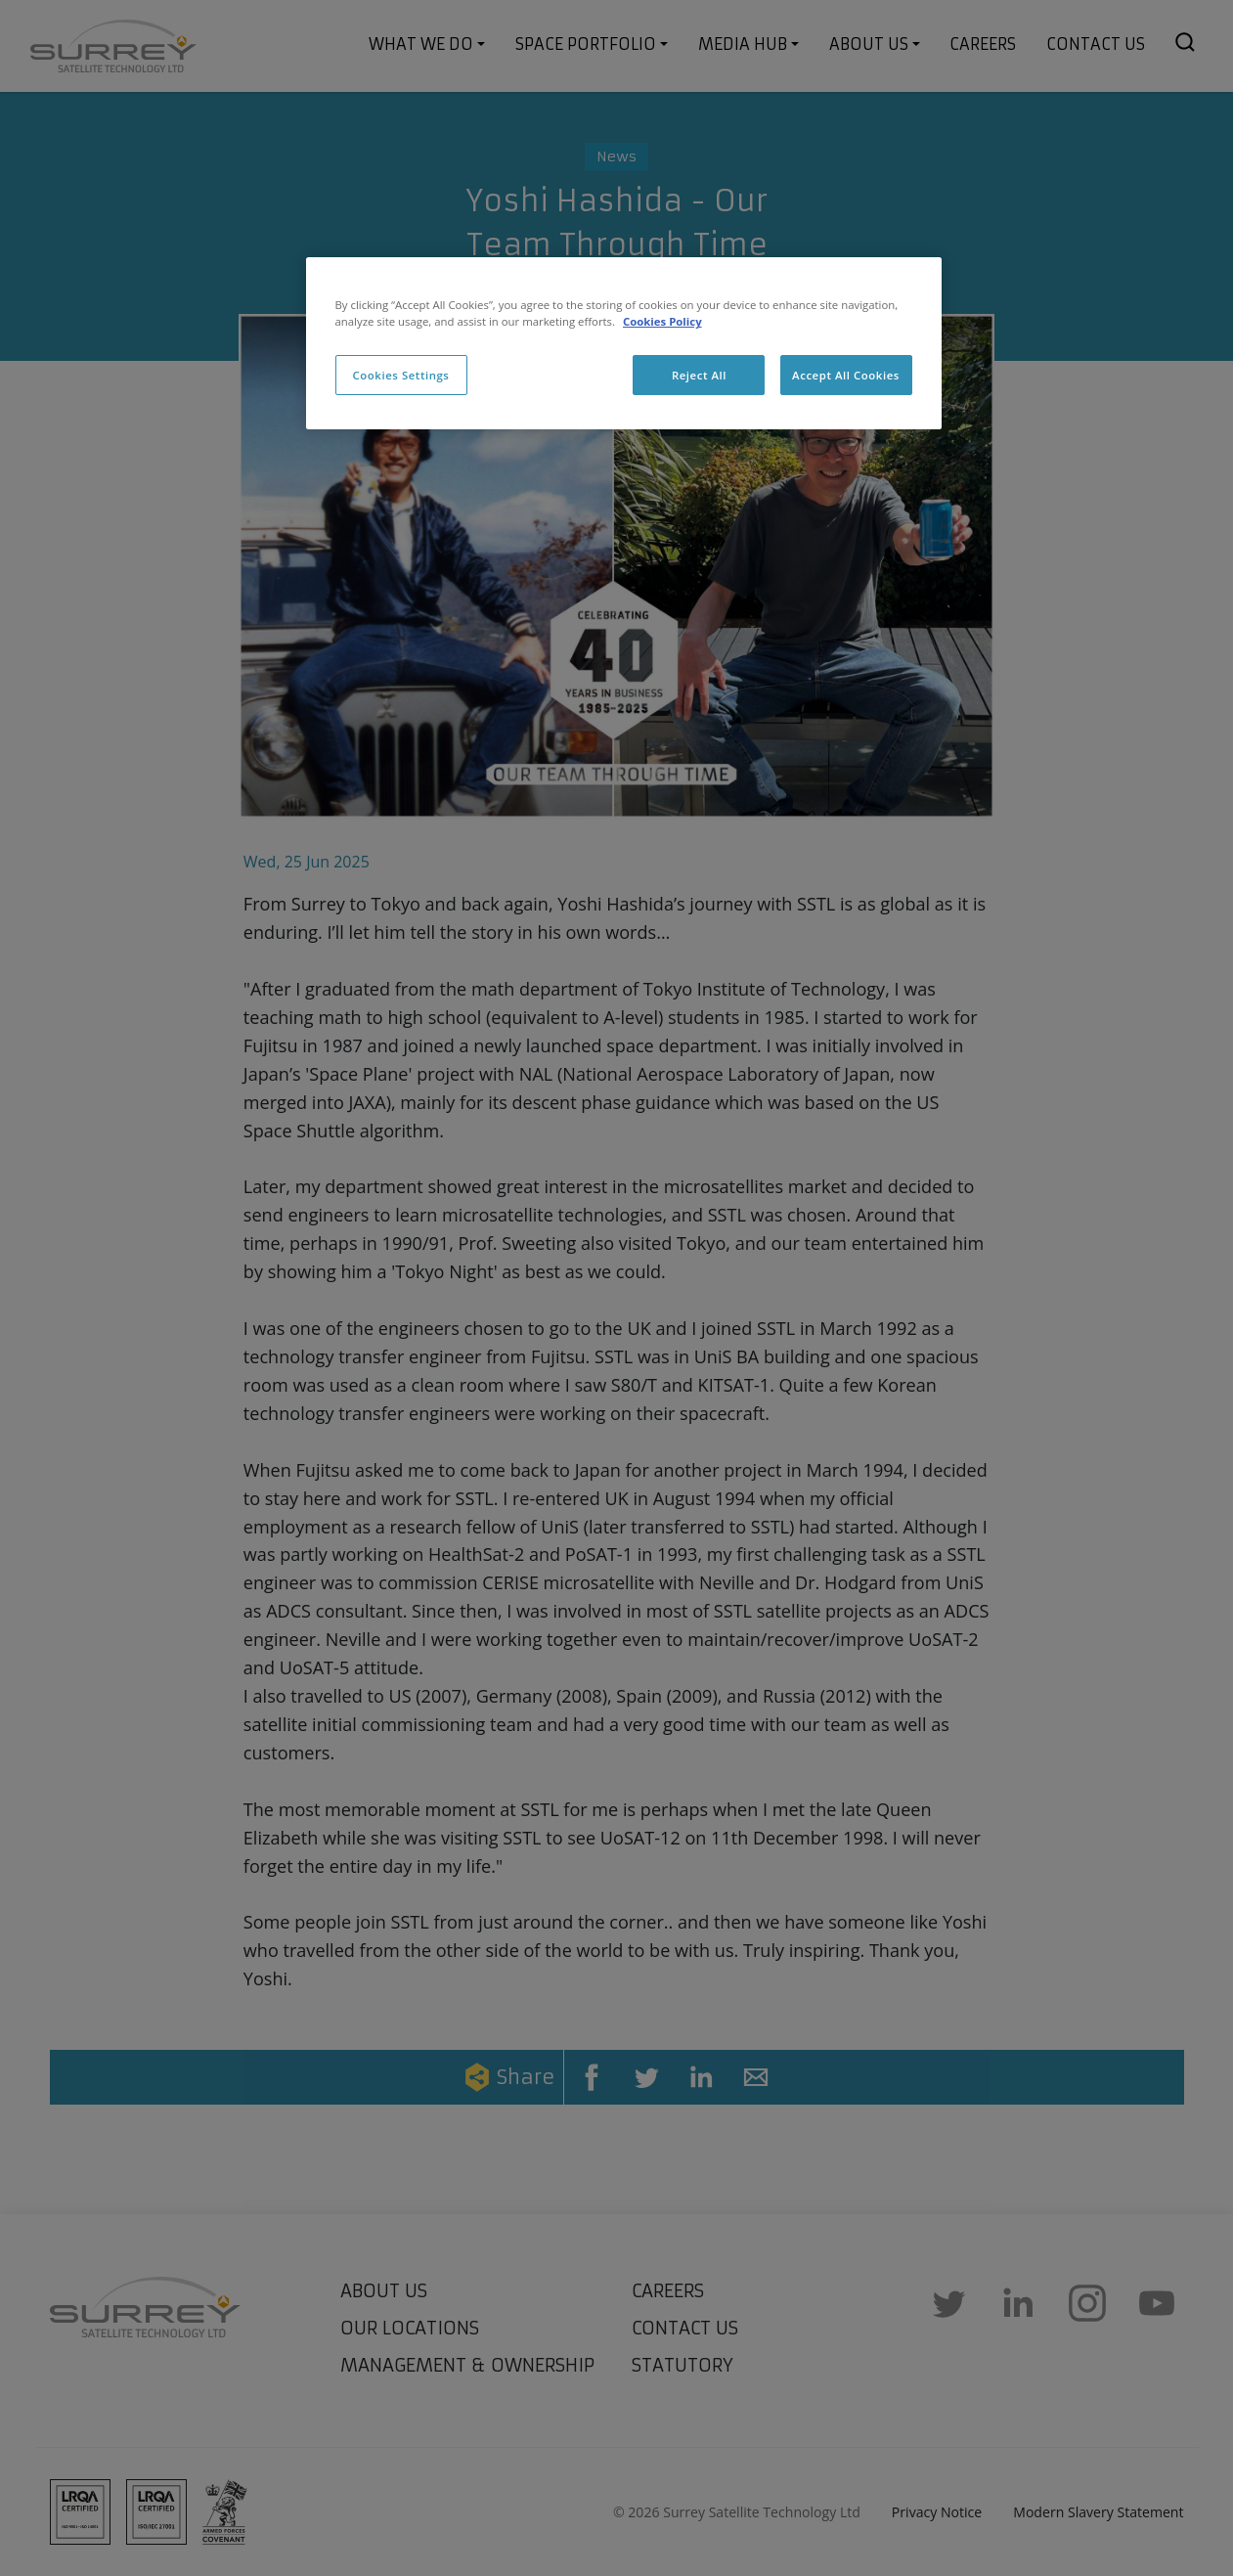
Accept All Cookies (846, 375)
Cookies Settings (401, 375)
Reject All (699, 375)
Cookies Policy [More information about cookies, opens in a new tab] (662, 321)
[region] (624, 343)
